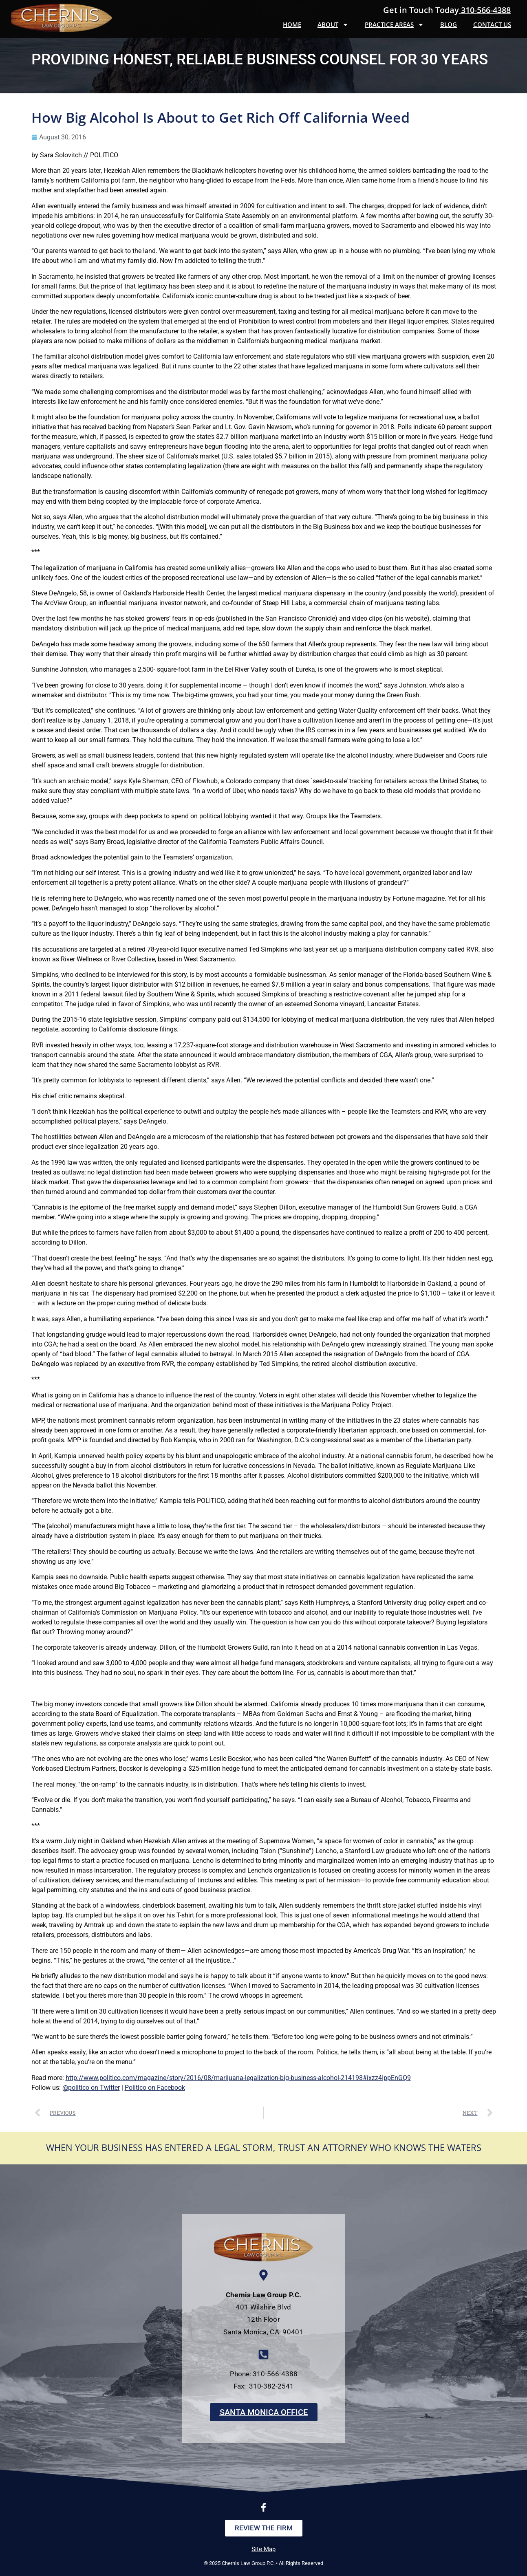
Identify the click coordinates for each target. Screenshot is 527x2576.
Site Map (263, 2549)
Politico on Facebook (155, 2087)
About (333, 25)
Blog (448, 24)
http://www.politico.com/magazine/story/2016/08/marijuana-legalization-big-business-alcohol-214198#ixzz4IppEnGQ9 (238, 2078)
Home (292, 24)
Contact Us (492, 24)
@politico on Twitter (91, 2087)
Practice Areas (394, 25)
